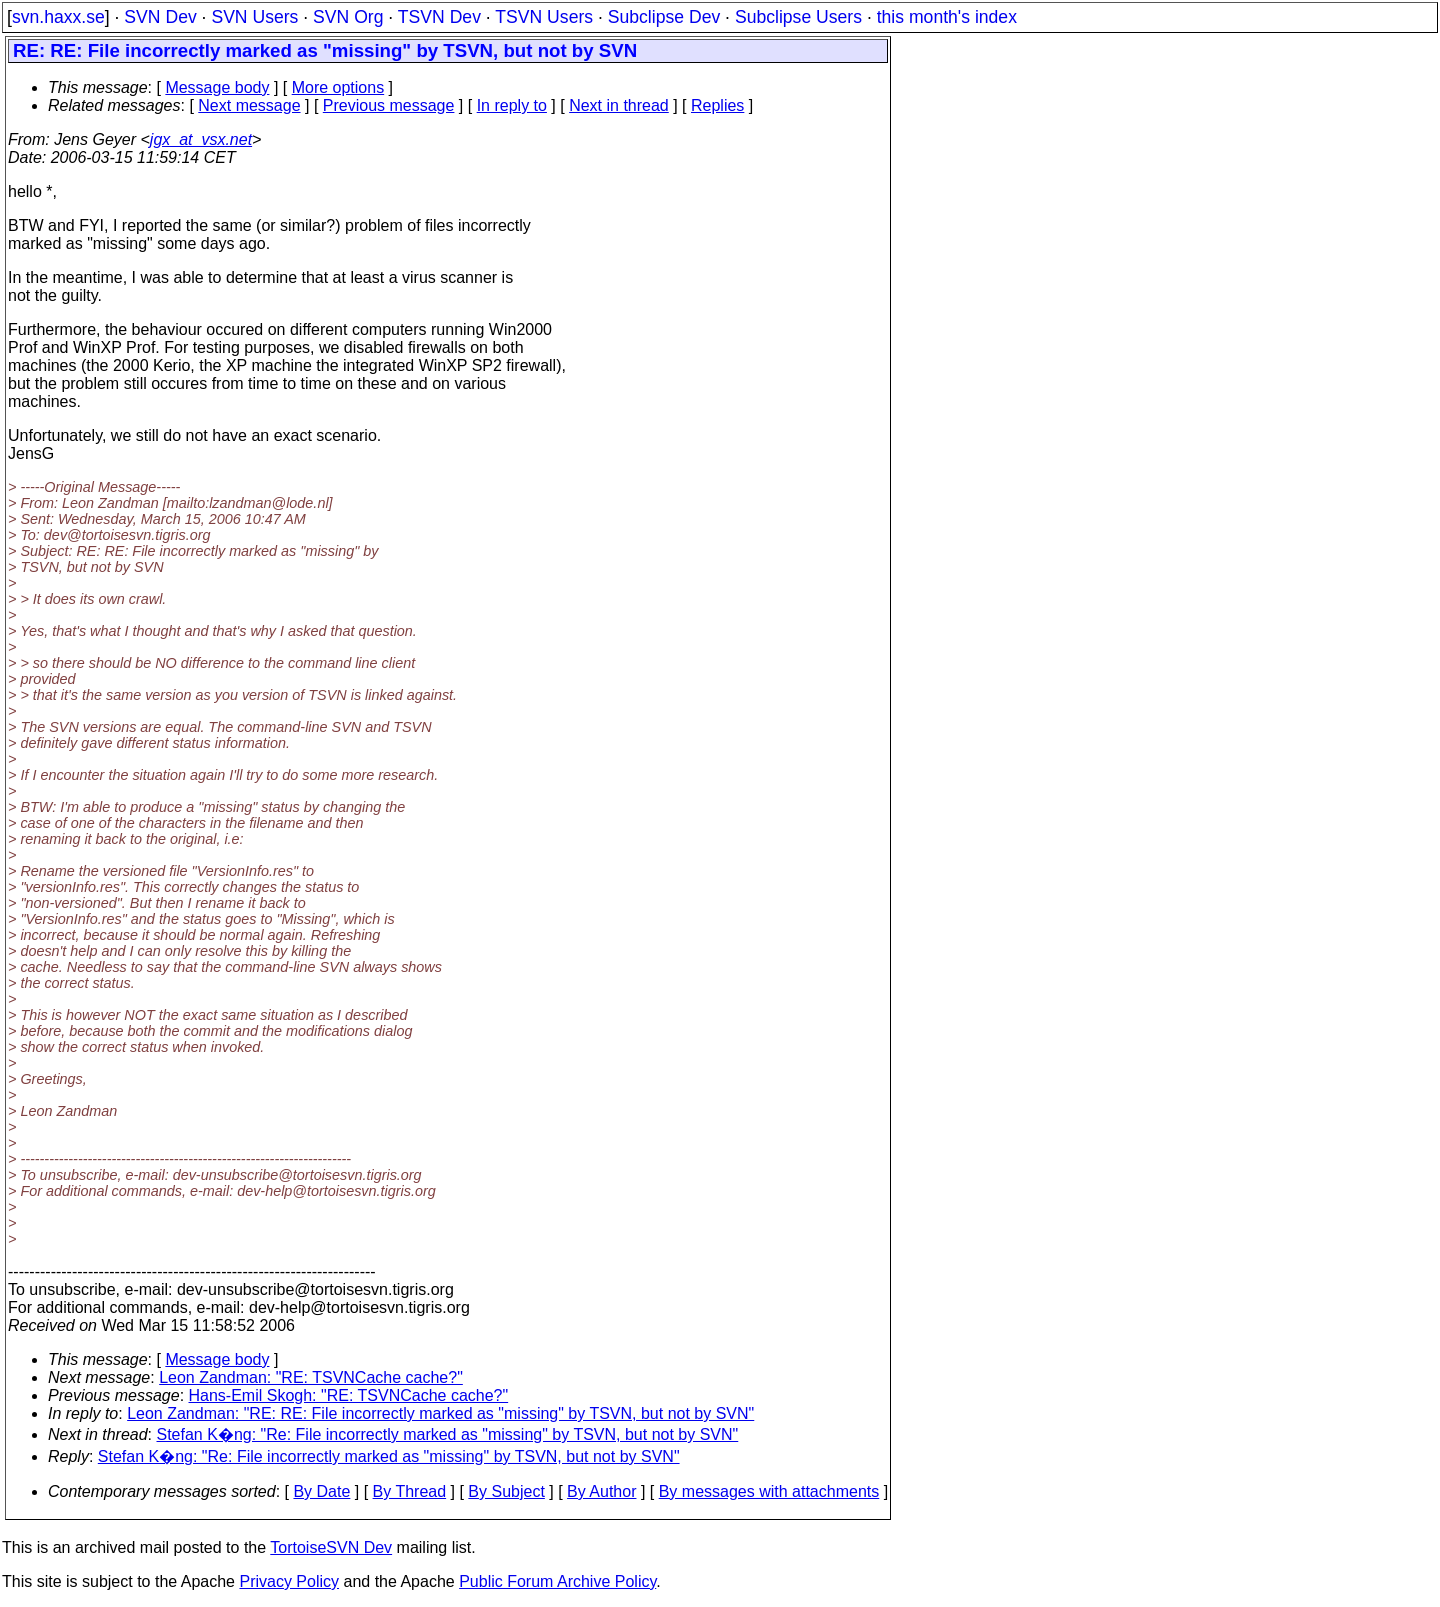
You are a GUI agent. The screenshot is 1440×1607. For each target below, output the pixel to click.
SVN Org (348, 17)
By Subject (506, 1491)
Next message (249, 105)
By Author (601, 1491)
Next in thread (619, 105)
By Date (321, 1491)
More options (338, 87)
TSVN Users (544, 17)
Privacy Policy (289, 1581)
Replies (717, 105)
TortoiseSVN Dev (331, 1547)
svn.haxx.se (58, 17)
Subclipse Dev (664, 17)
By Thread (410, 1491)
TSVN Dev (439, 17)
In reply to (512, 105)
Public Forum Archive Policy (557, 1581)
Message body (217, 87)
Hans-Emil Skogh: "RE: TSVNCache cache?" (349, 1395)
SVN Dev (160, 17)
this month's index (947, 17)
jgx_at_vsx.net (201, 139)
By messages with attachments (769, 1491)
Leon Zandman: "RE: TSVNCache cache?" (311, 1377)
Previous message (389, 105)
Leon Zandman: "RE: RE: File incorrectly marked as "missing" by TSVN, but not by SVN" (440, 1413)
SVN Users (254, 17)
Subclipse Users (798, 17)
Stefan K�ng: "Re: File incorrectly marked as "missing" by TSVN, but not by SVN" (448, 1434)
